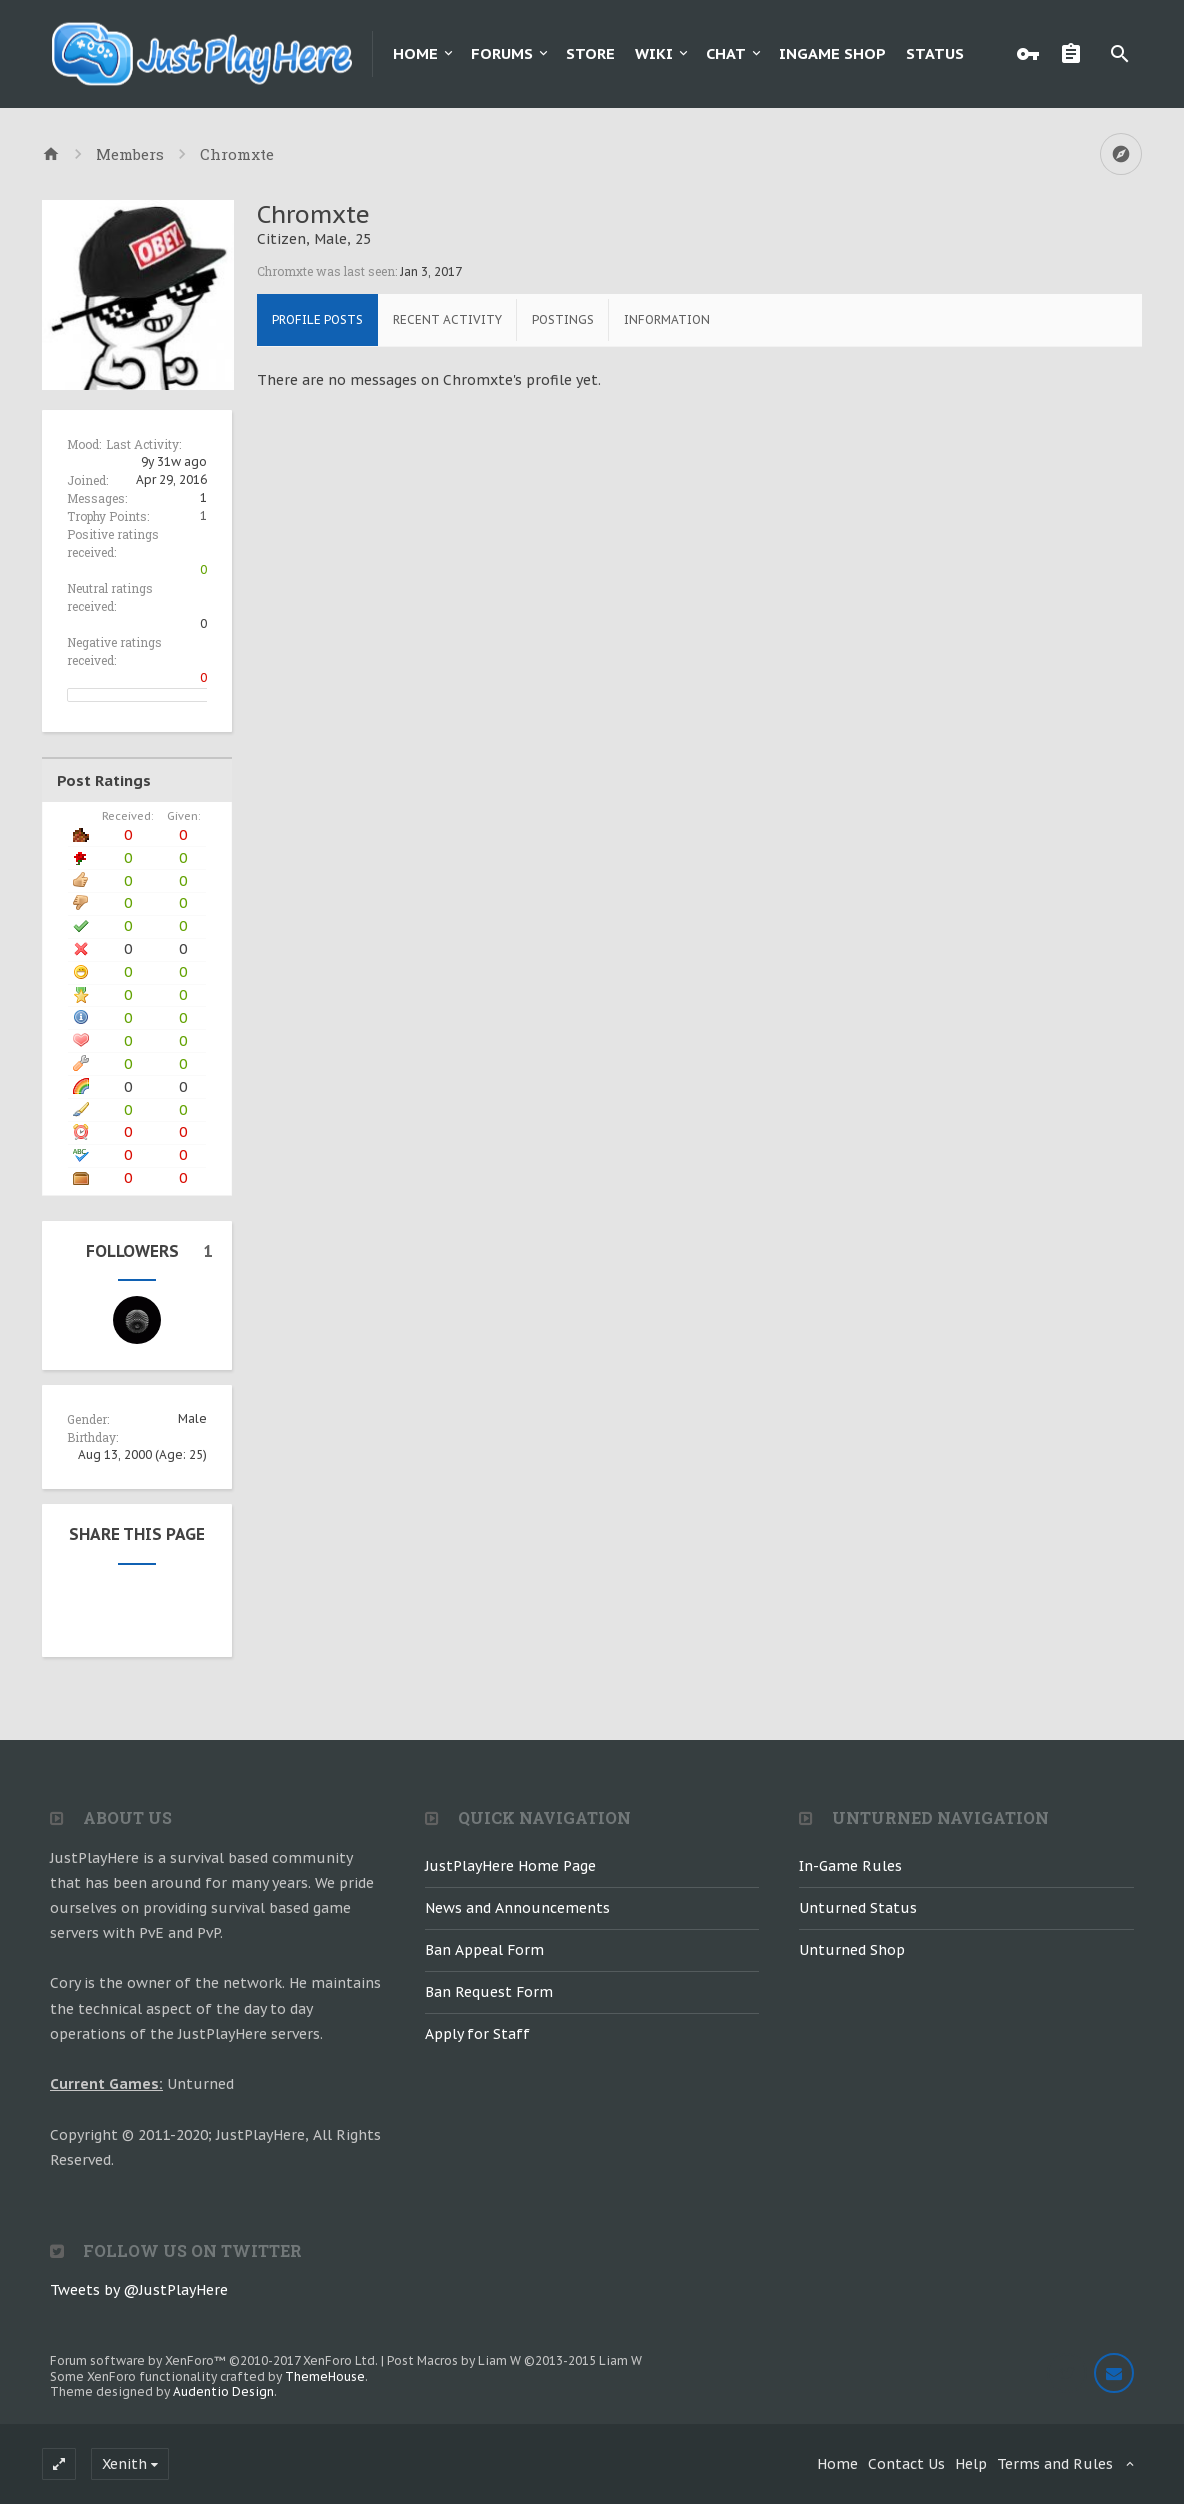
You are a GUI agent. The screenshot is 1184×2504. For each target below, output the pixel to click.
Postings (563, 319)
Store (590, 53)
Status (935, 53)
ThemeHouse (325, 2376)
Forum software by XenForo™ (214, 2360)
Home (415, 53)
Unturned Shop (852, 1950)
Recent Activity (447, 319)
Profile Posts (317, 319)
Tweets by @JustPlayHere (139, 2290)
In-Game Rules (850, 1866)
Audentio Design (223, 2391)
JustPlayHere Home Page (510, 1866)
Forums (502, 53)
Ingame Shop (832, 53)
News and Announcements (517, 1908)
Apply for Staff (477, 2034)
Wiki (654, 53)
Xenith (124, 2464)
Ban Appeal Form (484, 1950)
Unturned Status (858, 1908)
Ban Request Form (489, 1992)
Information (667, 319)
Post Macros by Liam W (514, 2360)
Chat (726, 53)
